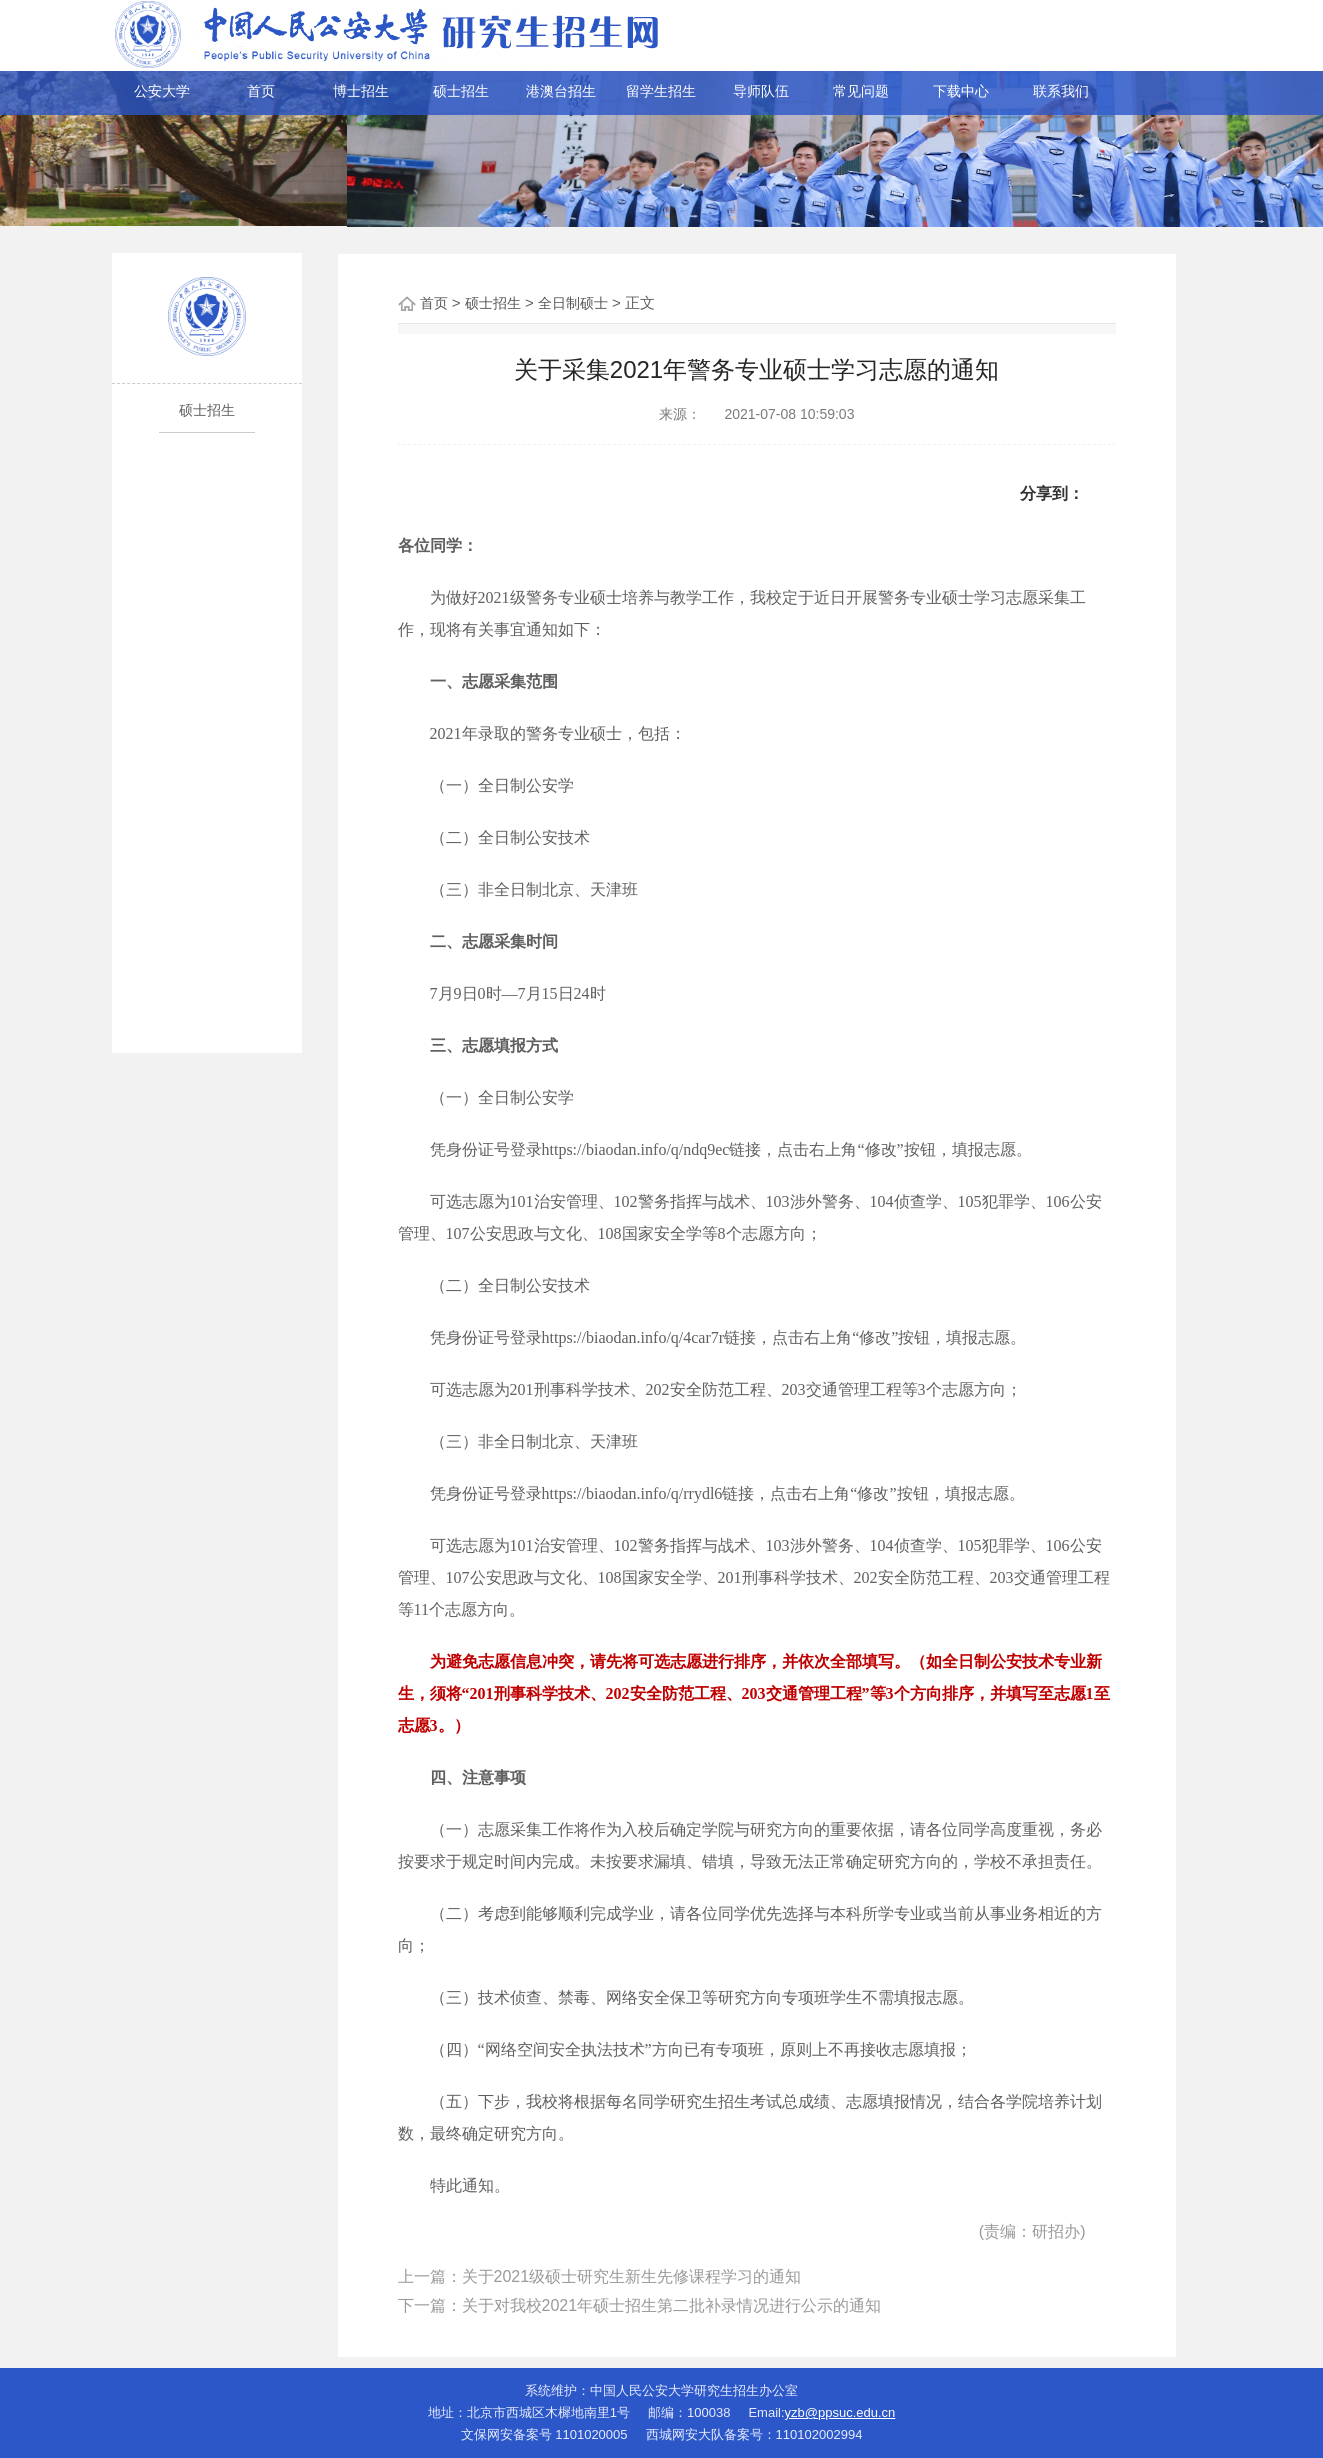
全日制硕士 (573, 303)
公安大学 (162, 91)
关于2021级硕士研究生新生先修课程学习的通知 (632, 2276)
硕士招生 (461, 91)
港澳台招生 (561, 91)
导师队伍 (761, 91)
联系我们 (1061, 91)
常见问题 (861, 91)
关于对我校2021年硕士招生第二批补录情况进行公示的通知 (672, 2305)
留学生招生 (661, 91)
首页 (261, 91)
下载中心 (961, 91)
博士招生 (361, 91)
